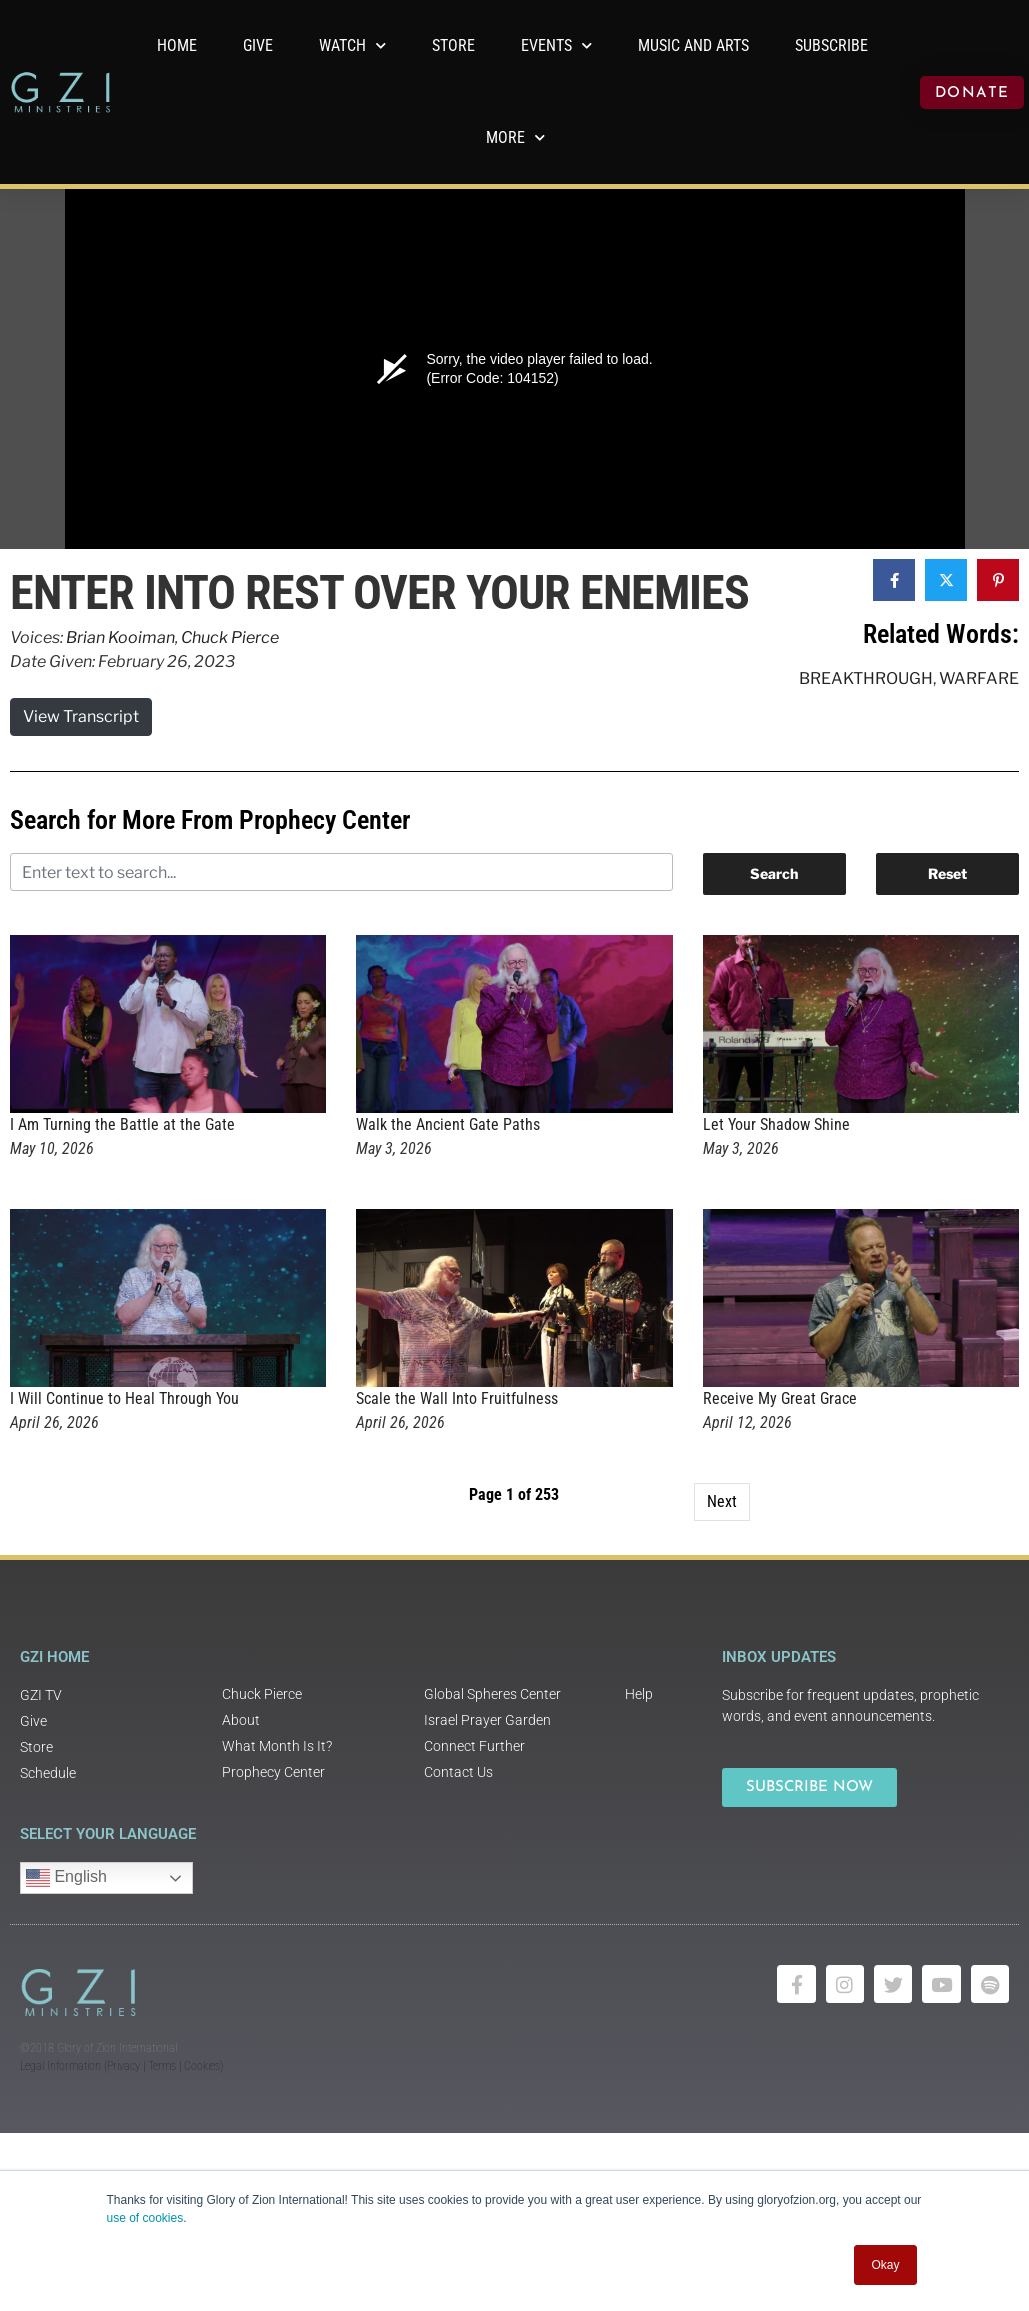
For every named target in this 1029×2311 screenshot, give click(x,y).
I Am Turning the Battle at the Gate (122, 1124)
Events (556, 45)
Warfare (979, 678)
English (66, 1878)
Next (722, 1501)
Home (177, 45)
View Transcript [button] (81, 716)
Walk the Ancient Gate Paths (448, 1124)
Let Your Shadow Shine (776, 1124)
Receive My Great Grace (780, 1398)
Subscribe (831, 45)
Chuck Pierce (230, 637)
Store (453, 45)
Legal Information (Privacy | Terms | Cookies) (121, 2066)
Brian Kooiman (120, 637)
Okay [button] (885, 2265)
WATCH (352, 45)
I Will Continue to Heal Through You (124, 1398)
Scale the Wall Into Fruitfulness (457, 1398)
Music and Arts (693, 45)
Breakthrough (866, 678)
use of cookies (145, 2218)
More (515, 137)
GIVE (258, 45)
